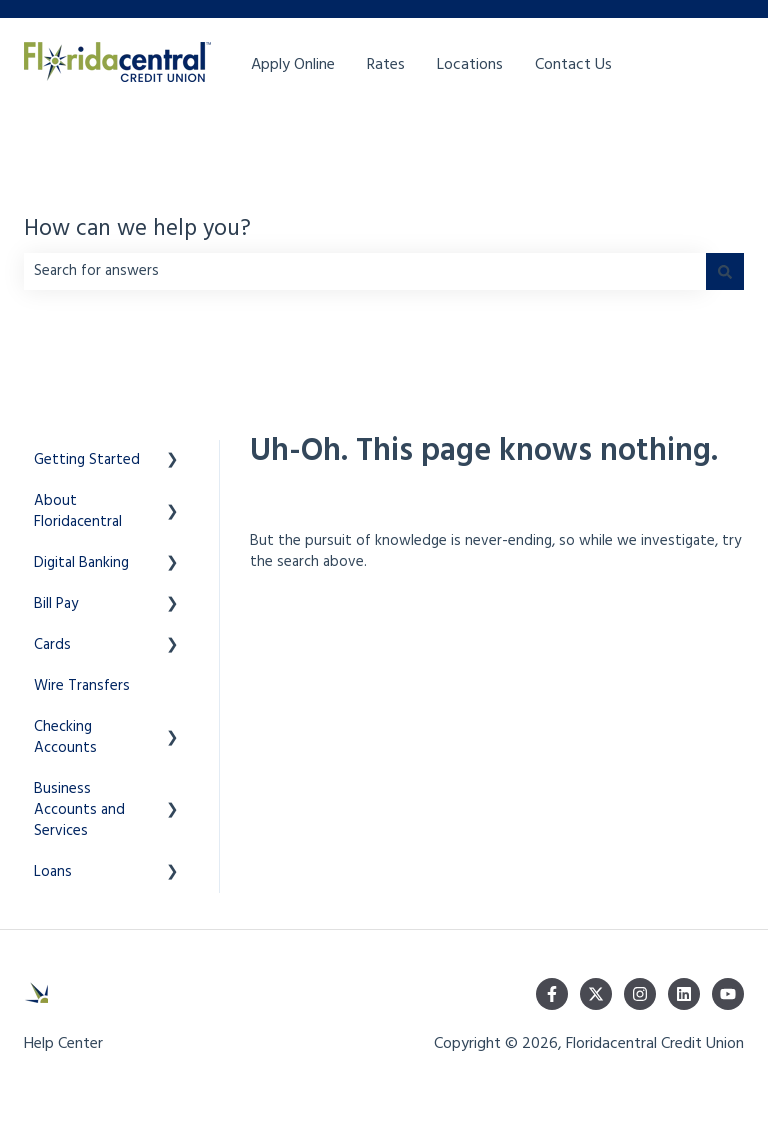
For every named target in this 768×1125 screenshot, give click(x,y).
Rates (386, 65)
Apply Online (293, 65)
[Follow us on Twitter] (596, 994)
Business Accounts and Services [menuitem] (79, 810)
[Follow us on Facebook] (552, 994)
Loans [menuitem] (53, 872)
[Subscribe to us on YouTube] (728, 994)
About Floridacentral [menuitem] (78, 511)
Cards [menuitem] (52, 645)
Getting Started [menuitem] (87, 460)
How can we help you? (137, 230)
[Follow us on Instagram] (640, 994)
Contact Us (573, 65)
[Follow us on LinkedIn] (684, 994)
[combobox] (365, 271)
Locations (470, 65)
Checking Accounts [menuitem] (65, 737)
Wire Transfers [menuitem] (82, 686)
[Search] (725, 271)
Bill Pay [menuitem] (56, 604)
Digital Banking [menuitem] (81, 563)
